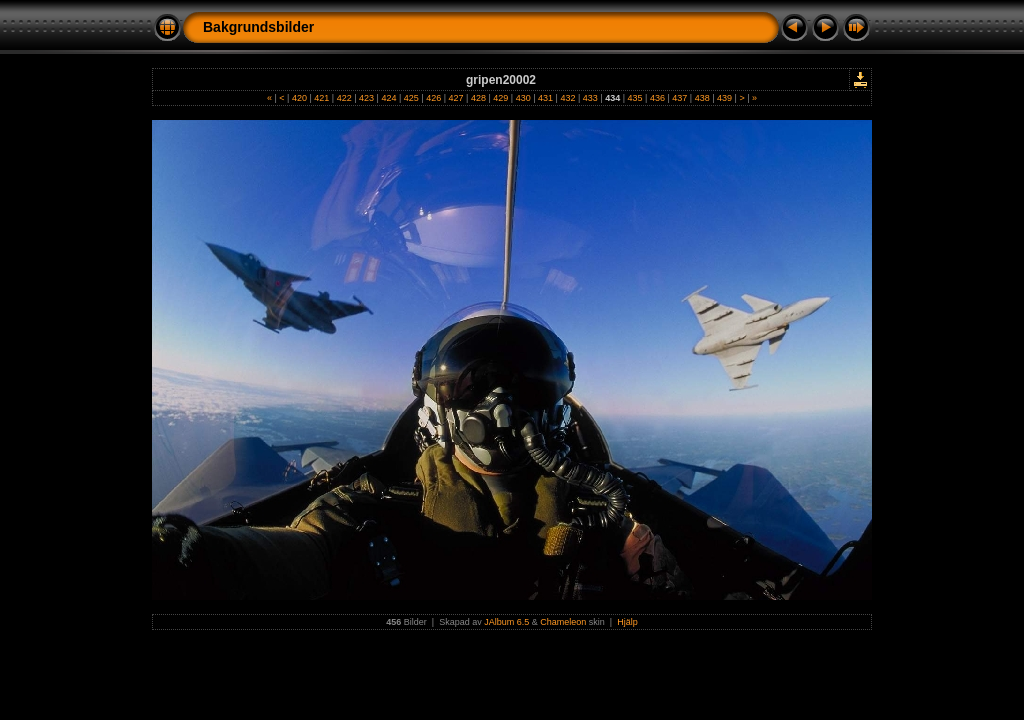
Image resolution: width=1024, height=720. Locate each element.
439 (725, 98)
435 (635, 98)
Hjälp (627, 622)
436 (657, 98)
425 (411, 98)
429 (501, 98)
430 (523, 98)
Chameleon (563, 622)
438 (702, 98)
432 (568, 98)
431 (546, 98)
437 (680, 98)
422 (344, 98)
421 (322, 98)
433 (590, 98)
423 (367, 98)
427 (456, 98)
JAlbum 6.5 (506, 622)
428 (478, 98)
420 (299, 98)
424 (389, 98)
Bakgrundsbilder (258, 27)
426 (434, 98)
